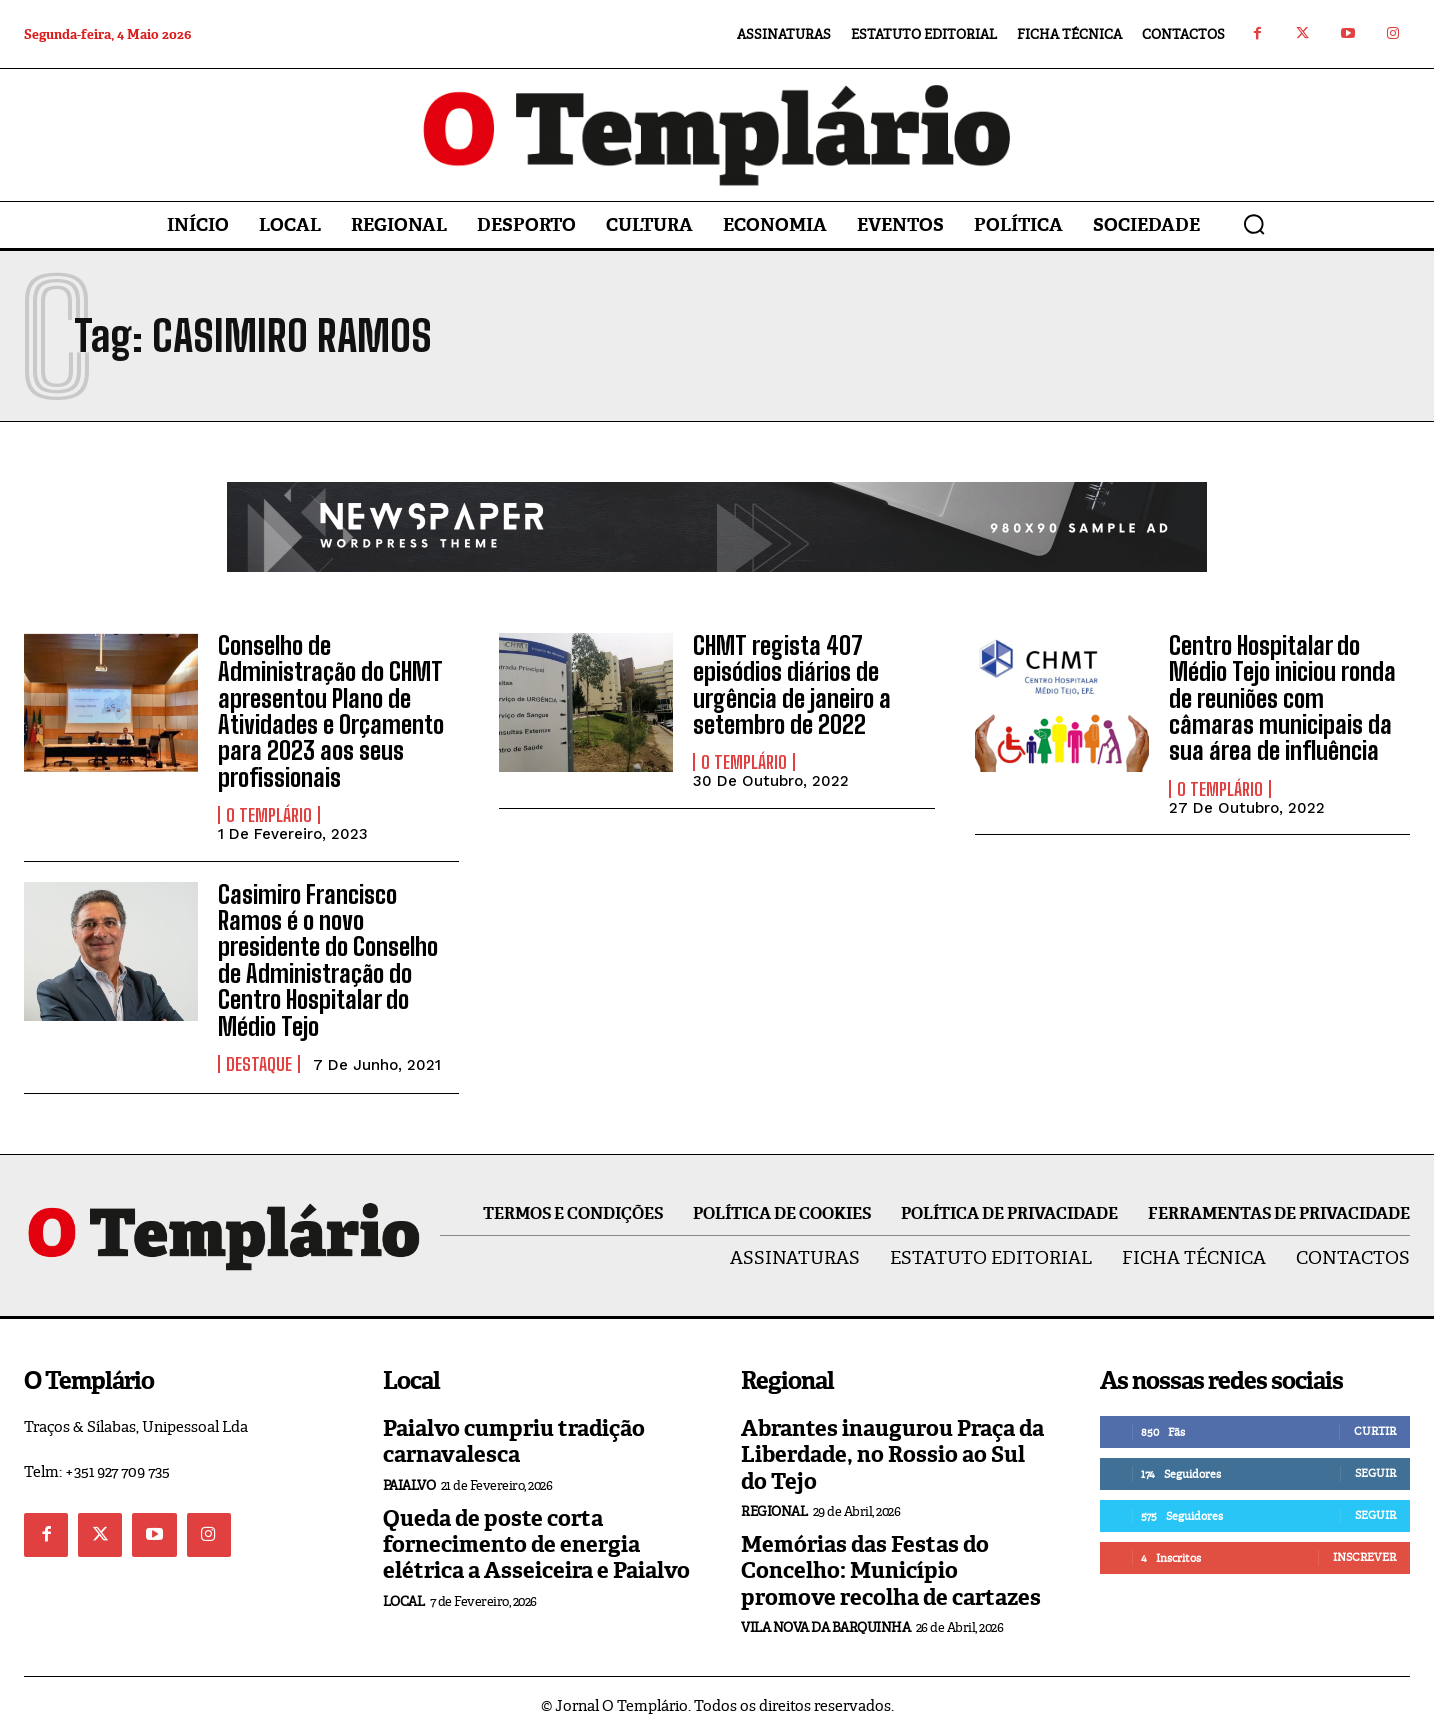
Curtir (1375, 1431)
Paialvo (409, 1485)
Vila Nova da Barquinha (825, 1627)
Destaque (259, 1064)
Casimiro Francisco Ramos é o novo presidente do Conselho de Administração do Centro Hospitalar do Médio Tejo (328, 960)
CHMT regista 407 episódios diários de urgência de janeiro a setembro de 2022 (792, 685)
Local (404, 1601)
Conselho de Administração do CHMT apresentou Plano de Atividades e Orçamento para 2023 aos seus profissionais (331, 711)
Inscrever (1364, 1557)
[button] (1254, 224)
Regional (774, 1511)
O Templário (269, 815)
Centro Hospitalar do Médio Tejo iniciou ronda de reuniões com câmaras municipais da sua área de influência (1282, 698)
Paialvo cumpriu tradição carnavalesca (514, 1441)
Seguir (1375, 1473)
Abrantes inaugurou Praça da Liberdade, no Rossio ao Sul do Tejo (892, 1455)
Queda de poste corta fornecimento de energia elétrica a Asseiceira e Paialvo (536, 1545)
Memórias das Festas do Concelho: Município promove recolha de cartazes (891, 1571)
